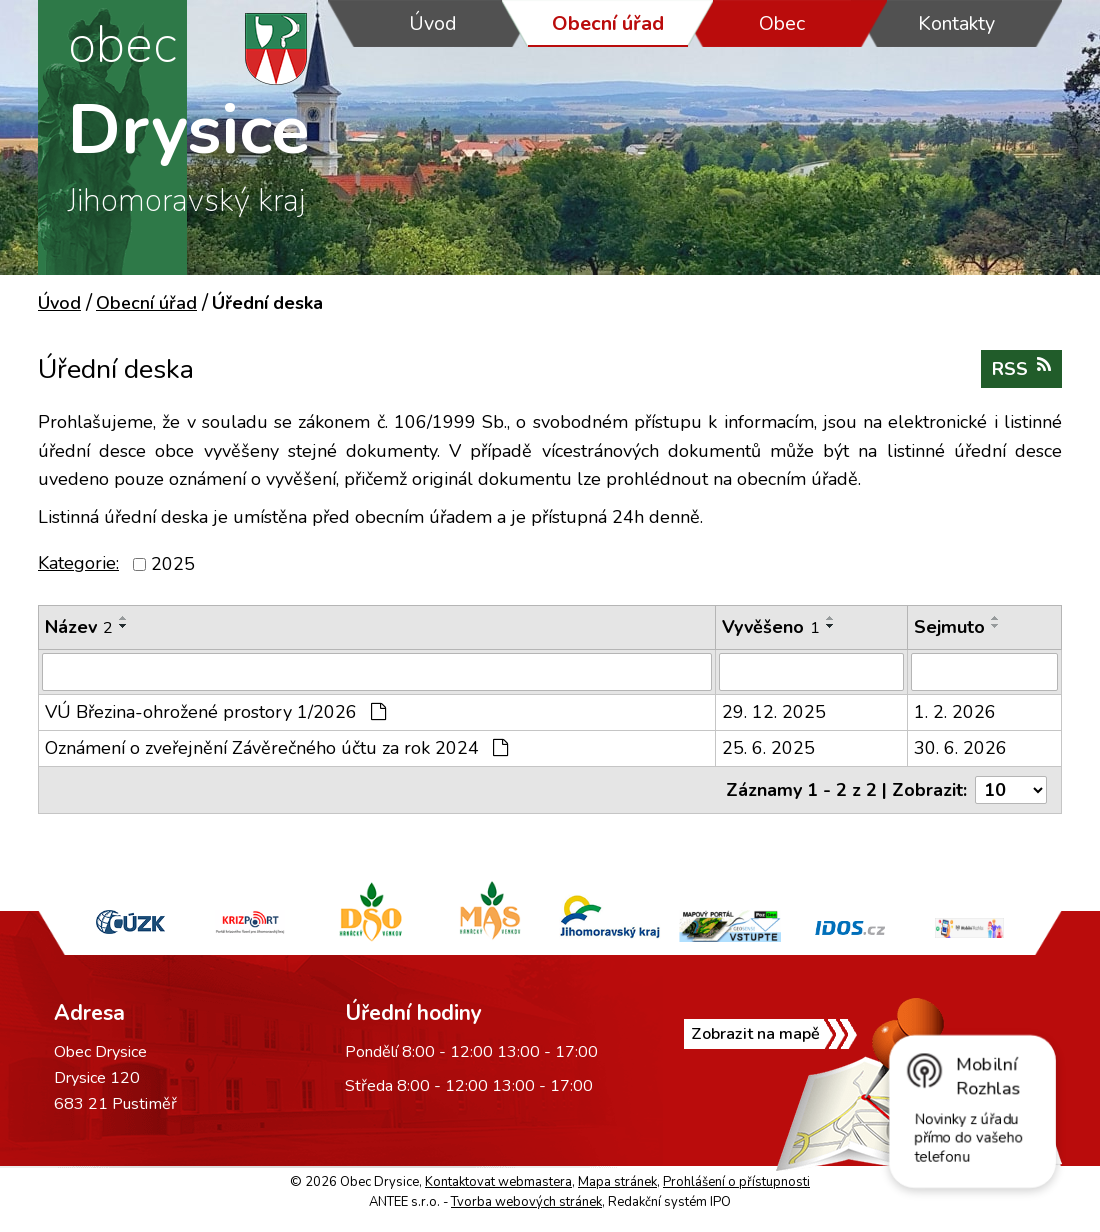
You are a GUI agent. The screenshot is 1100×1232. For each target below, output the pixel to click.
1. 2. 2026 (955, 712)
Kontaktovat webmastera (498, 1182)
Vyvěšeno (771, 627)
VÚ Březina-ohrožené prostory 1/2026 (215, 712)
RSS (1021, 368)
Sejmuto (949, 627)
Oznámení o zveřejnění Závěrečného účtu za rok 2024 (276, 748)
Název (79, 627)
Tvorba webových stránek (526, 1202)
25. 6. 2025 (768, 748)
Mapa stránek (617, 1182)
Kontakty (956, 23)
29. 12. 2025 (774, 712)
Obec (782, 23)
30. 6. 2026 (960, 748)
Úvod (433, 23)
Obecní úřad (608, 23)
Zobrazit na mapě (755, 1034)
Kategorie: (78, 563)
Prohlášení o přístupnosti (736, 1182)
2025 (173, 564)
